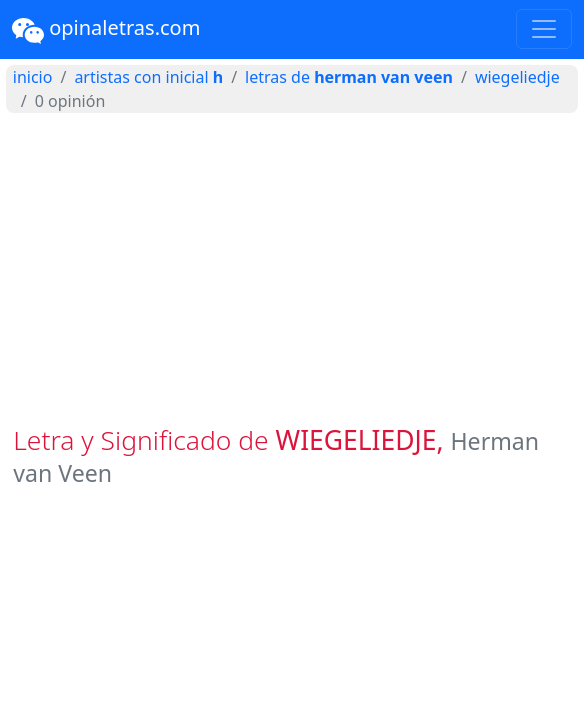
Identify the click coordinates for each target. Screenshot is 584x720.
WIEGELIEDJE (517, 77)
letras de (349, 77)
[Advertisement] (292, 269)
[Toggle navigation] (544, 29)
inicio (33, 77)
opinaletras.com (106, 30)
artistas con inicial (148, 77)
